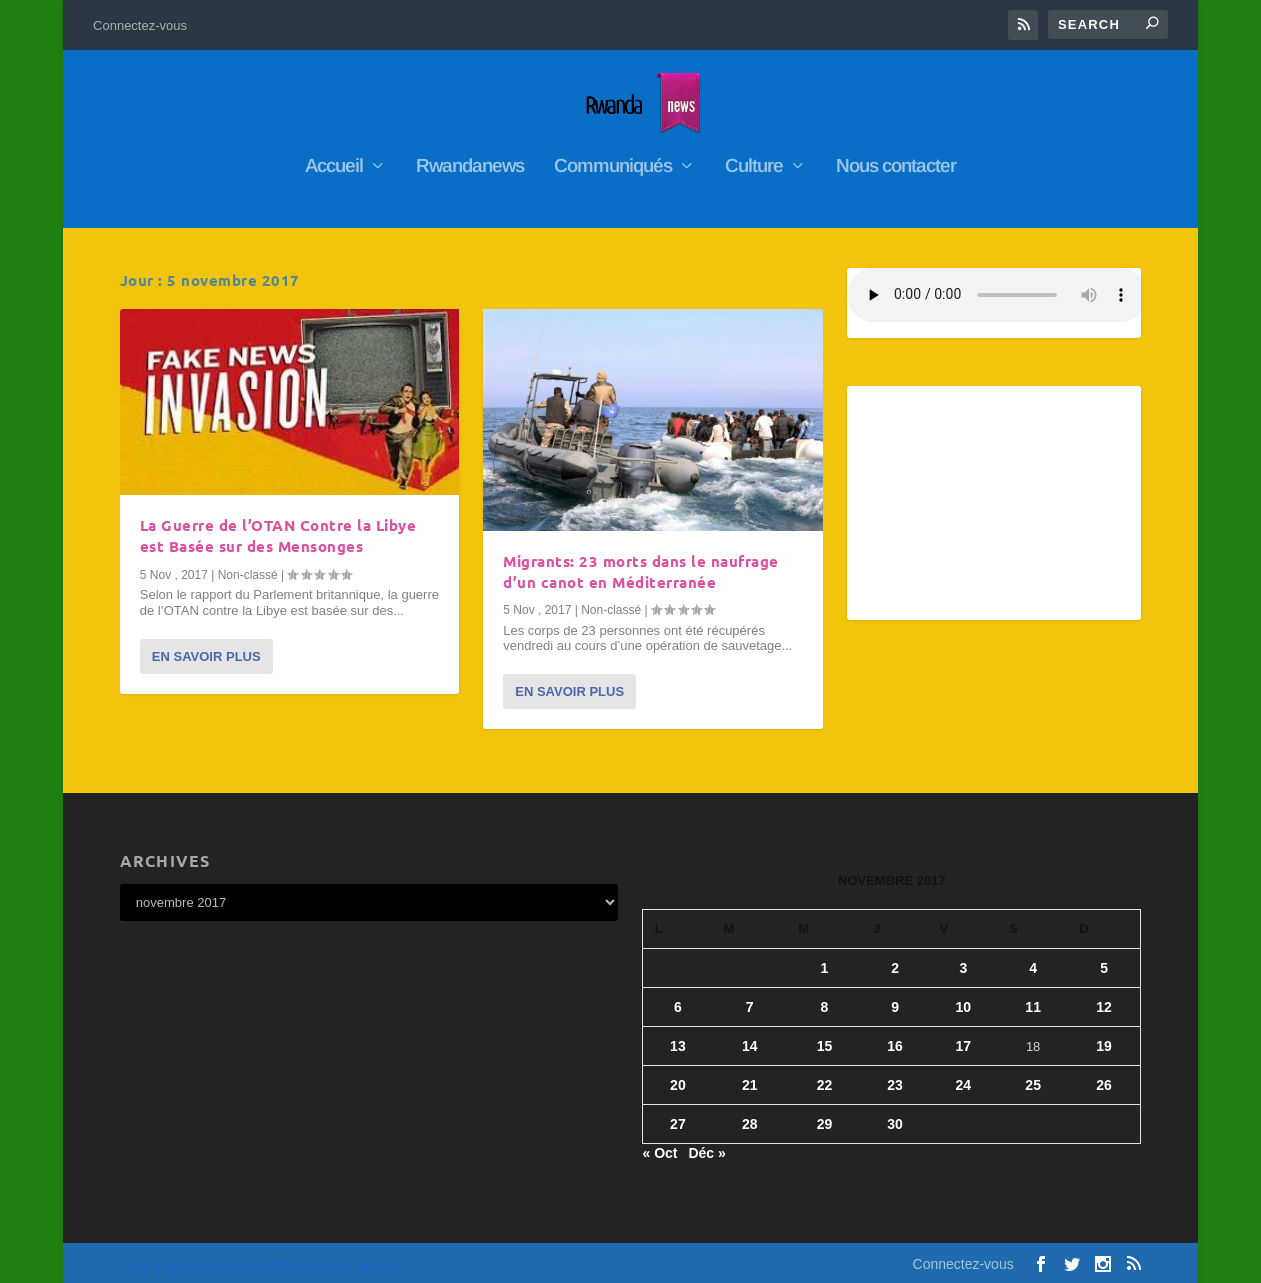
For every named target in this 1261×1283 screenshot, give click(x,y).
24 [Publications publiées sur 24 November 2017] (964, 1077)
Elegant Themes (224, 1259)
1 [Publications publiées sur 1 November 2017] (825, 960)
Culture (754, 159)
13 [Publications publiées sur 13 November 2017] (678, 1038)
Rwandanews (470, 159)
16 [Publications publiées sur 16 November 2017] (895, 1038)
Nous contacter (896, 159)
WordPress (380, 1259)
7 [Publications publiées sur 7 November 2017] (750, 999)
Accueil (334, 159)
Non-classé (248, 567)
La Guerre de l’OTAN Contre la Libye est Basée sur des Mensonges (278, 528)
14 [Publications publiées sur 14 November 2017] (750, 1038)
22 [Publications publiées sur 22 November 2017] (825, 1077)
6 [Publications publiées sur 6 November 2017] (678, 999)
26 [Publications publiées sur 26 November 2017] (1104, 1077)
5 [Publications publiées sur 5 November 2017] (1104, 960)
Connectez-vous (140, 25)
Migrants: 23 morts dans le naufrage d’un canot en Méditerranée (641, 563)
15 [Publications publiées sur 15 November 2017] (825, 1038)
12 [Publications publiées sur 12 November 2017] (1104, 999)
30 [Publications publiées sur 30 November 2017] (895, 1116)
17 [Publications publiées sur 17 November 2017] (964, 1038)
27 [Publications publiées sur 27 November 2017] (678, 1116)
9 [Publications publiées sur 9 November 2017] (895, 999)
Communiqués (613, 159)
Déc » (706, 1146)
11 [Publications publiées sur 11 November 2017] (1033, 999)
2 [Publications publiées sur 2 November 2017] (895, 960)
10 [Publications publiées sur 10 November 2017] (964, 999)
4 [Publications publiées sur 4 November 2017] (1033, 960)
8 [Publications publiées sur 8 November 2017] (825, 999)
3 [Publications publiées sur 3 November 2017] (963, 960)
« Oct (659, 1146)
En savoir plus (206, 648)
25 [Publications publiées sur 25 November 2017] (1033, 1077)
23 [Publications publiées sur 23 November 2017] (895, 1077)
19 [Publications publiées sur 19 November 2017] (1104, 1038)
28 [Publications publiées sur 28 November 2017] (750, 1116)
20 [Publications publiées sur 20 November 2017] (678, 1077)
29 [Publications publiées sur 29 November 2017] (825, 1116)
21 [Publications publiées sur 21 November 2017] (750, 1077)
